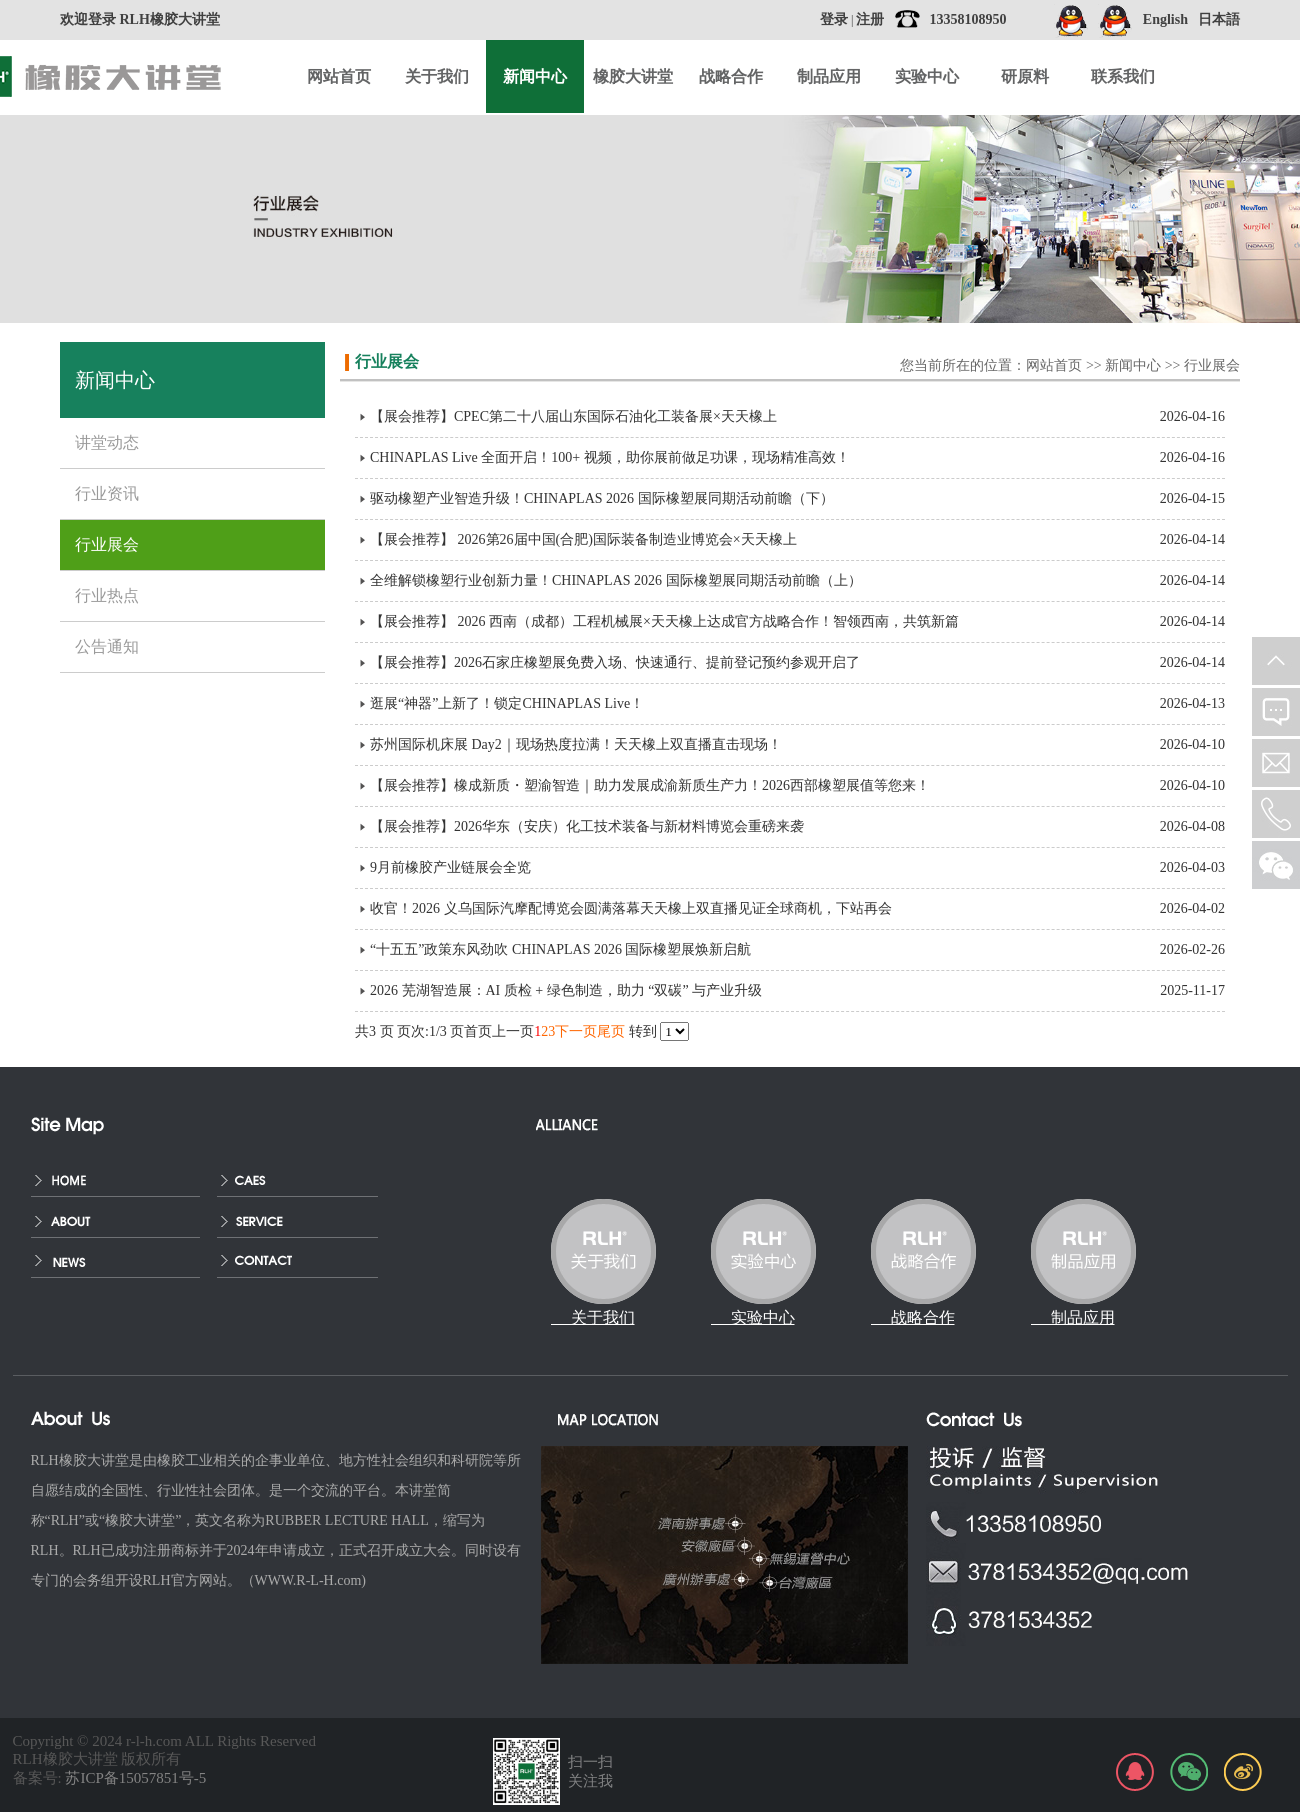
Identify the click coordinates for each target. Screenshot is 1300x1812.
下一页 (576, 1031)
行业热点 (107, 595)
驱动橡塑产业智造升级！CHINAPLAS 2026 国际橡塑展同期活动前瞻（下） (602, 498)
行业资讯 (107, 493)
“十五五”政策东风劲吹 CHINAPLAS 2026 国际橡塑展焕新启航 (561, 949)
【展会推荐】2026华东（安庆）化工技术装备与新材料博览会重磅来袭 (587, 826)
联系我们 (1123, 76)
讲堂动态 (107, 442)
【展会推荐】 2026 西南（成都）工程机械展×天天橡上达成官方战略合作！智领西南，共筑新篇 (664, 621)
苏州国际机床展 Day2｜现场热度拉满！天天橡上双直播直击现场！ (576, 744)
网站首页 (339, 76)
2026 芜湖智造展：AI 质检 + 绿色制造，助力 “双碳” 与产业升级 (566, 990)
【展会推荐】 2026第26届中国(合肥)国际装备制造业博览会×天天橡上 (583, 539)
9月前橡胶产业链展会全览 (450, 867)
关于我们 (437, 76)
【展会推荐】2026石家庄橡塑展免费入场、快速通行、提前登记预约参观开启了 (615, 662)
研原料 (1025, 76)
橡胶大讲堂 (633, 76)
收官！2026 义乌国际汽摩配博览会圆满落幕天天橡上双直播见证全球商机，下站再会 (631, 908)
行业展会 (1212, 365)
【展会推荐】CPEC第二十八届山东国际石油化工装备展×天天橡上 (573, 416)
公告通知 (107, 646)
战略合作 (731, 76)
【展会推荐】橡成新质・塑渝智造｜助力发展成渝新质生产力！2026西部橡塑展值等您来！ (650, 785)
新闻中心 (1133, 365)
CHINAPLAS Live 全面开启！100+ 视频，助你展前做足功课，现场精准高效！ (610, 457)
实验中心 (927, 76)
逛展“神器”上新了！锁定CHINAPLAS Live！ (507, 703)
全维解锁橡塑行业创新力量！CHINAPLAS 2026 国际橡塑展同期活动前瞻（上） (616, 580)
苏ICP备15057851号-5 (135, 1778)
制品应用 (829, 76)
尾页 (611, 1031)
